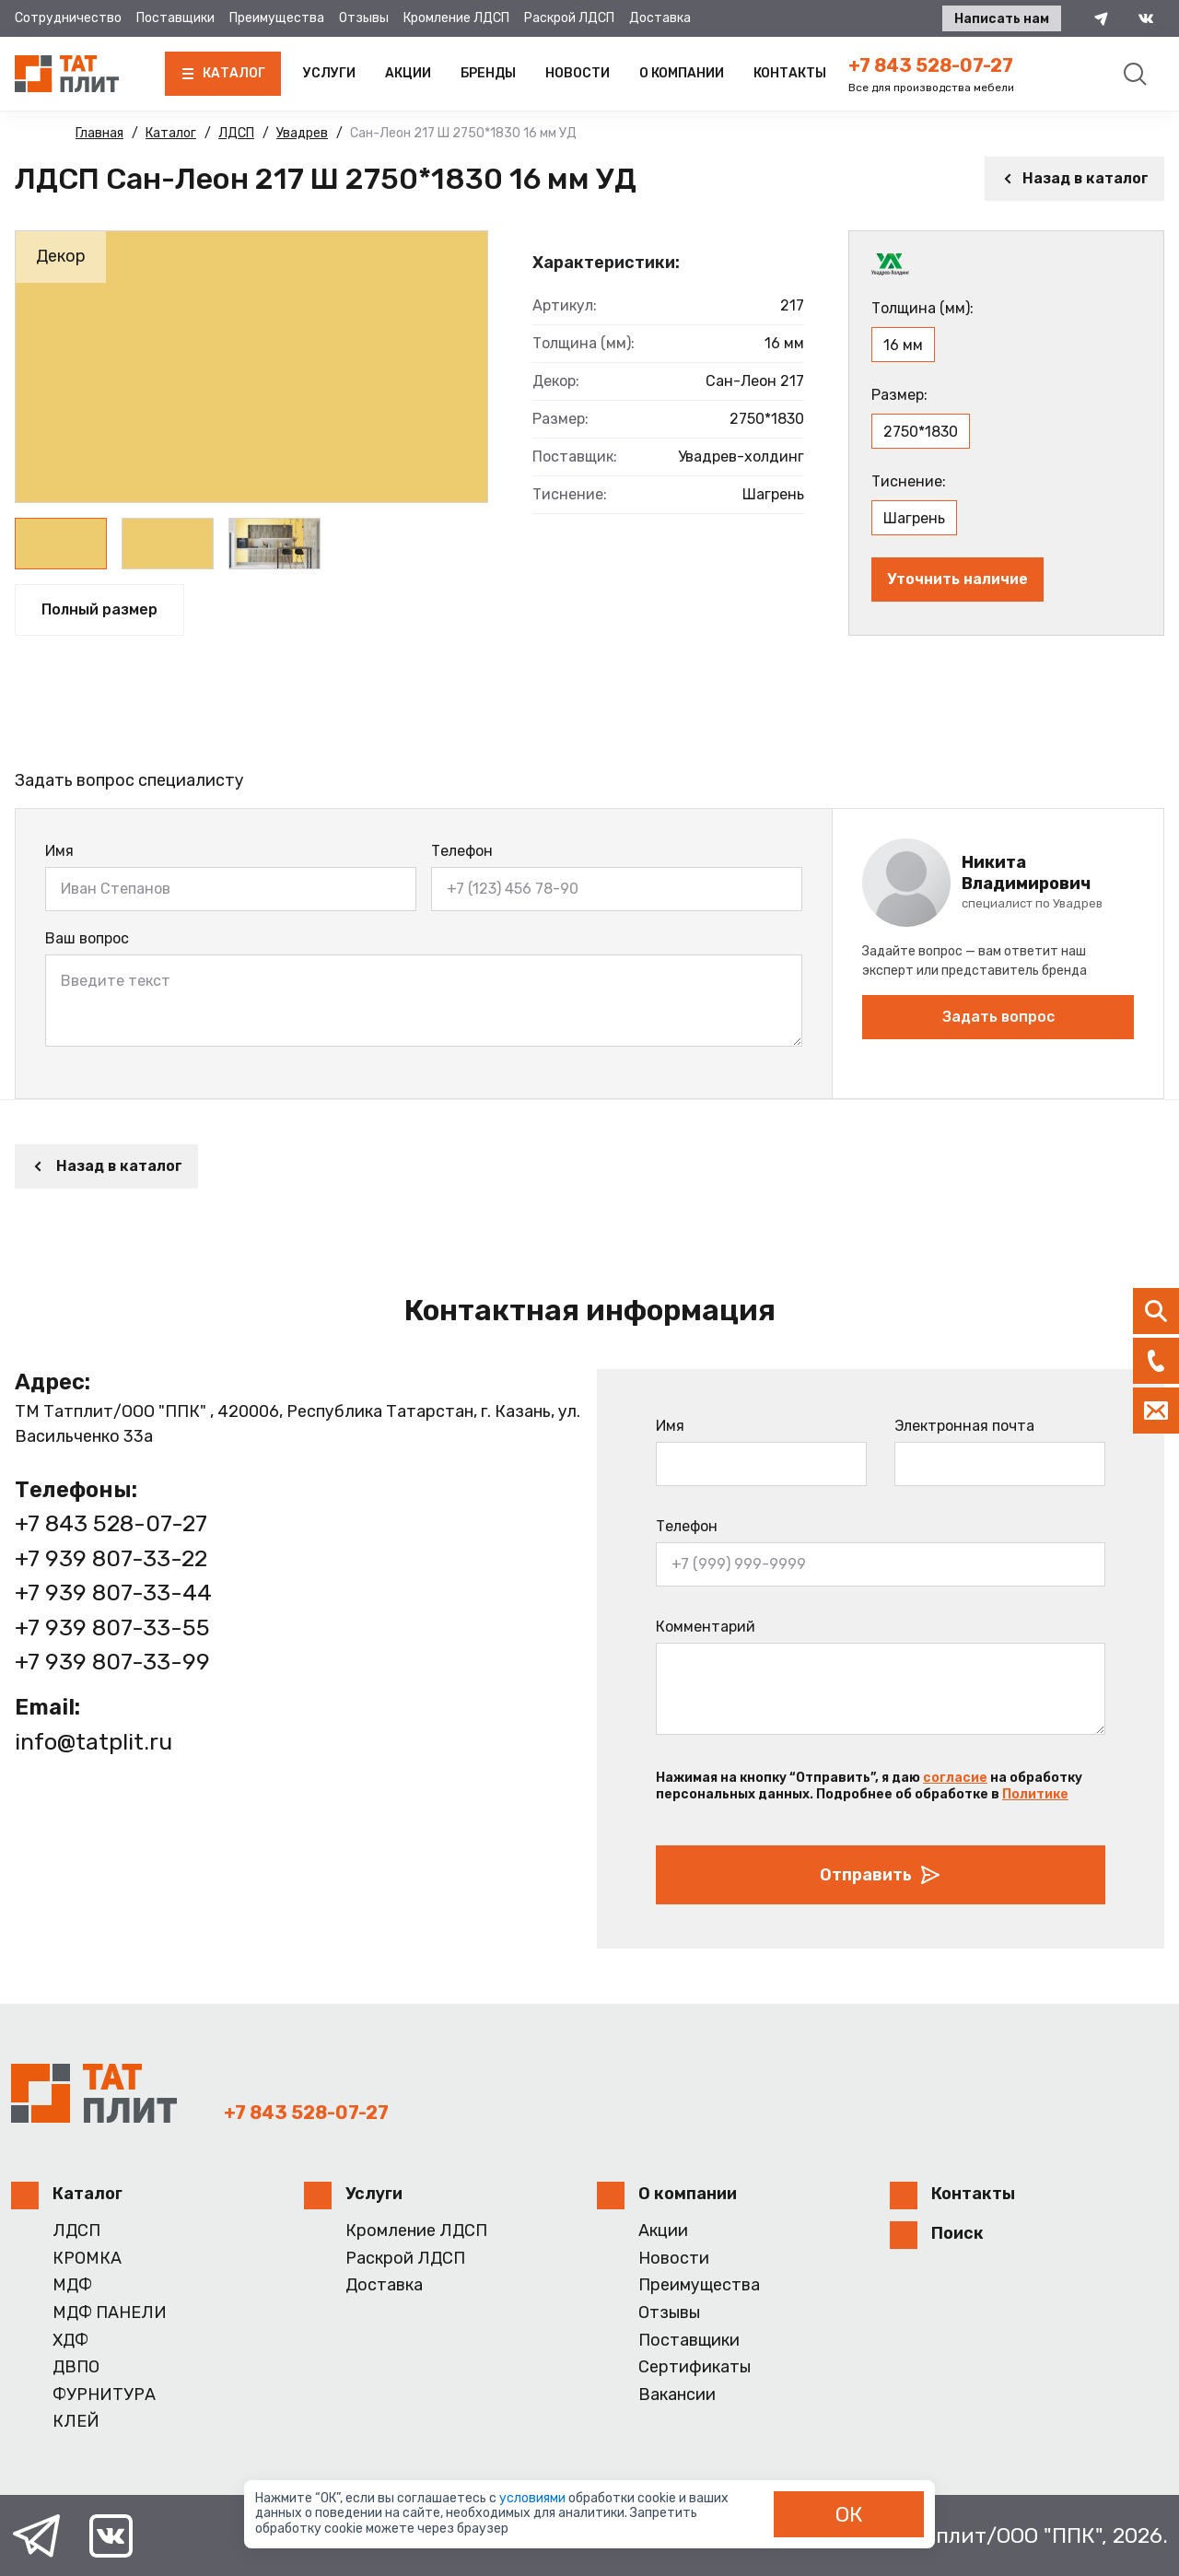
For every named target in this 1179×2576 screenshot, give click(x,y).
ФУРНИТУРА (104, 2395)
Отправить (880, 1875)
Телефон (462, 851)
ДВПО (76, 2367)
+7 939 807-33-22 (111, 1558)
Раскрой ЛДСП (569, 18)
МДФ (72, 2285)
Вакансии (677, 2395)
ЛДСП (76, 2231)
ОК (849, 2514)
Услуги (329, 73)
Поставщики (175, 18)
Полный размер (99, 609)
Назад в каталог (1074, 178)
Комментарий (705, 1626)
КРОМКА (87, 2258)
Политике (1035, 1794)
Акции (408, 73)
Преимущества (276, 18)
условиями (533, 2498)
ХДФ (70, 2340)
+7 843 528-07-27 (930, 65)
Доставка (660, 18)
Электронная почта (964, 1425)
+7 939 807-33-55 (112, 1627)
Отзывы (364, 18)
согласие (955, 1778)
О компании (681, 73)
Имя (59, 851)
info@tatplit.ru (93, 1741)
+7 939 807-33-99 (112, 1661)
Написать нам (1001, 19)
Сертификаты (694, 2367)
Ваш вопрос (87, 938)
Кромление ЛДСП (456, 18)
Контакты (789, 73)
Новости (577, 73)
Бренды (488, 73)
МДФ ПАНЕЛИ (110, 2313)
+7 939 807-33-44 (113, 1592)
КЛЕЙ (76, 2421)
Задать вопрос (998, 1016)
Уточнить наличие (957, 579)
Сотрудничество (68, 18)
